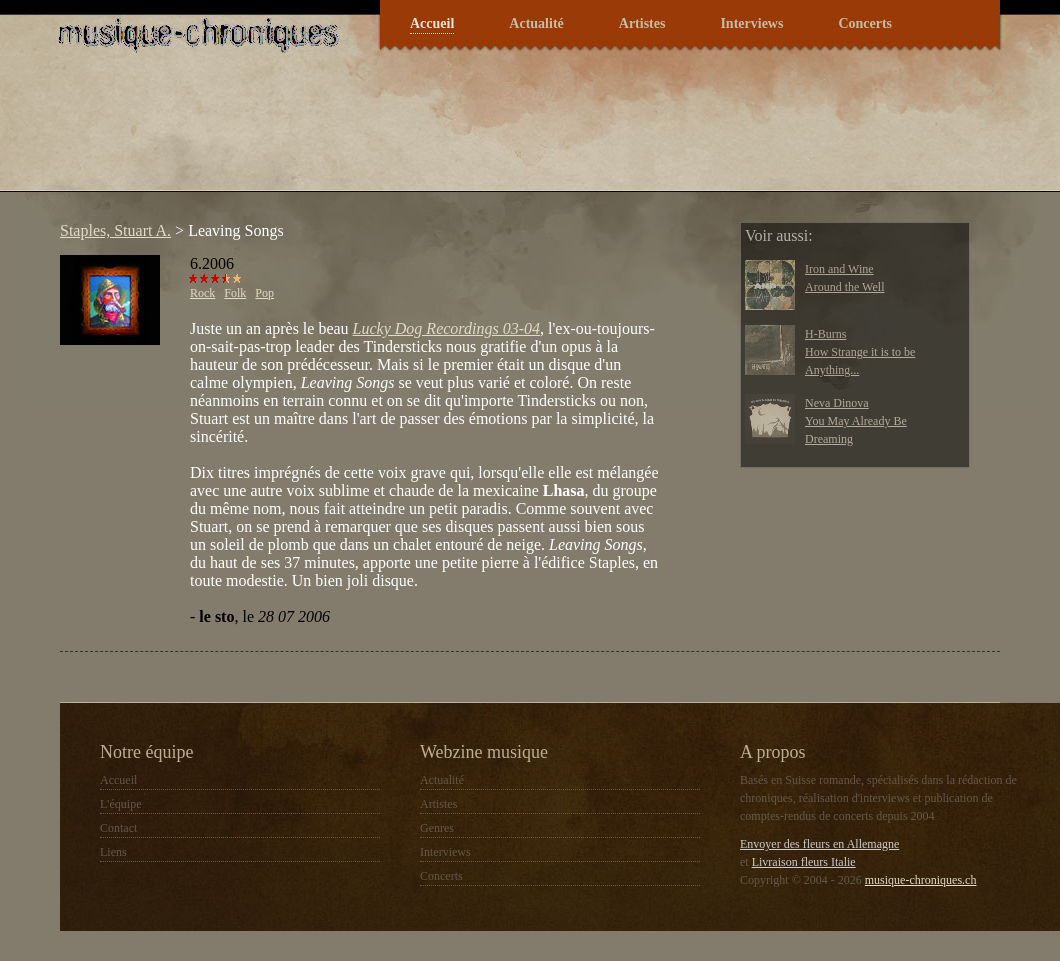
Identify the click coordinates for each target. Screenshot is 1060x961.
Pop (264, 293)
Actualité (536, 23)
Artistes (642, 23)
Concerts (865, 23)
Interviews (751, 23)
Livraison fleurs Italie (804, 862)
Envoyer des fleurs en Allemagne (819, 844)
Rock (202, 293)
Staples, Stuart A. (115, 230)
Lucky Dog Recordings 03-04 (446, 328)
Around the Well (844, 287)
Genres (437, 828)
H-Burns (825, 334)
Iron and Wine (839, 269)
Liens (113, 852)
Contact (118, 828)
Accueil (432, 23)
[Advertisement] (414, 134)
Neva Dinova (837, 403)
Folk (235, 293)
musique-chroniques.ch (921, 880)
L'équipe (120, 804)
